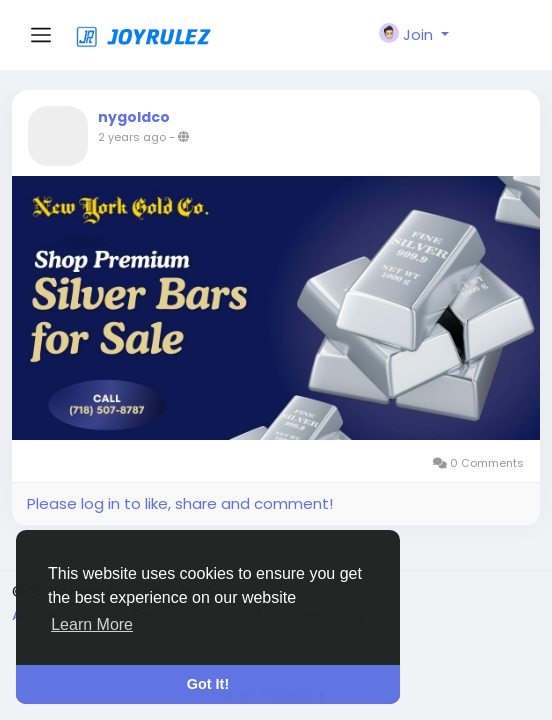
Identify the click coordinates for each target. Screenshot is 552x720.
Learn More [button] (92, 624)
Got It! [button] (208, 684)
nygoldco (134, 117)
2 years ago (132, 137)
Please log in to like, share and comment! (180, 503)
